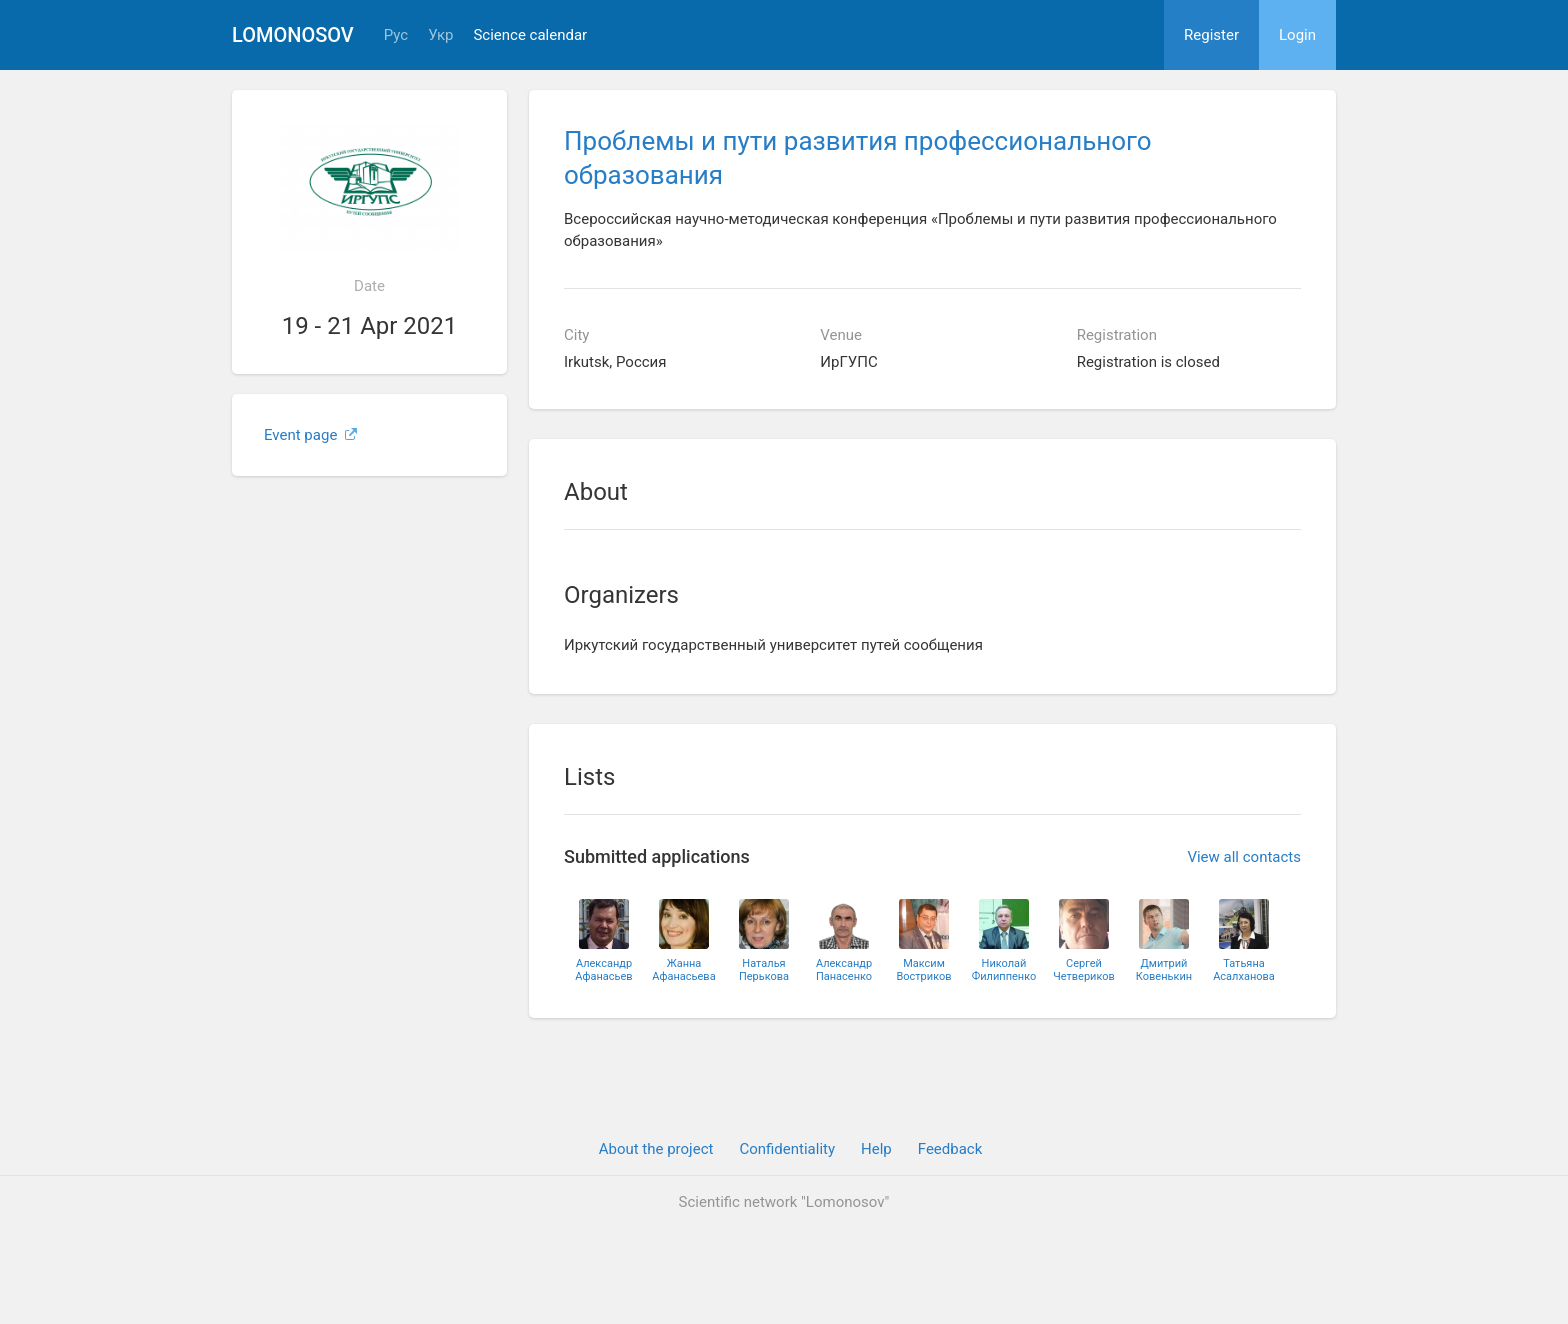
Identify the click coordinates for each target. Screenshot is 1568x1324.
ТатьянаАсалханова (1244, 970)
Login (1297, 35)
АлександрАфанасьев (603, 970)
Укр (440, 35)
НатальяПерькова (764, 970)
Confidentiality (787, 1149)
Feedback (950, 1149)
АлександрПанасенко (844, 970)
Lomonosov (293, 35)
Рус (396, 35)
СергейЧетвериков (1084, 970)
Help (876, 1149)
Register (1211, 35)
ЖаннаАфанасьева (683, 970)
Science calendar (530, 35)
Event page (310, 435)
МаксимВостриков (923, 970)
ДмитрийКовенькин (1164, 970)
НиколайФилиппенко (1004, 970)
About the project (656, 1149)
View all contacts (1244, 857)
